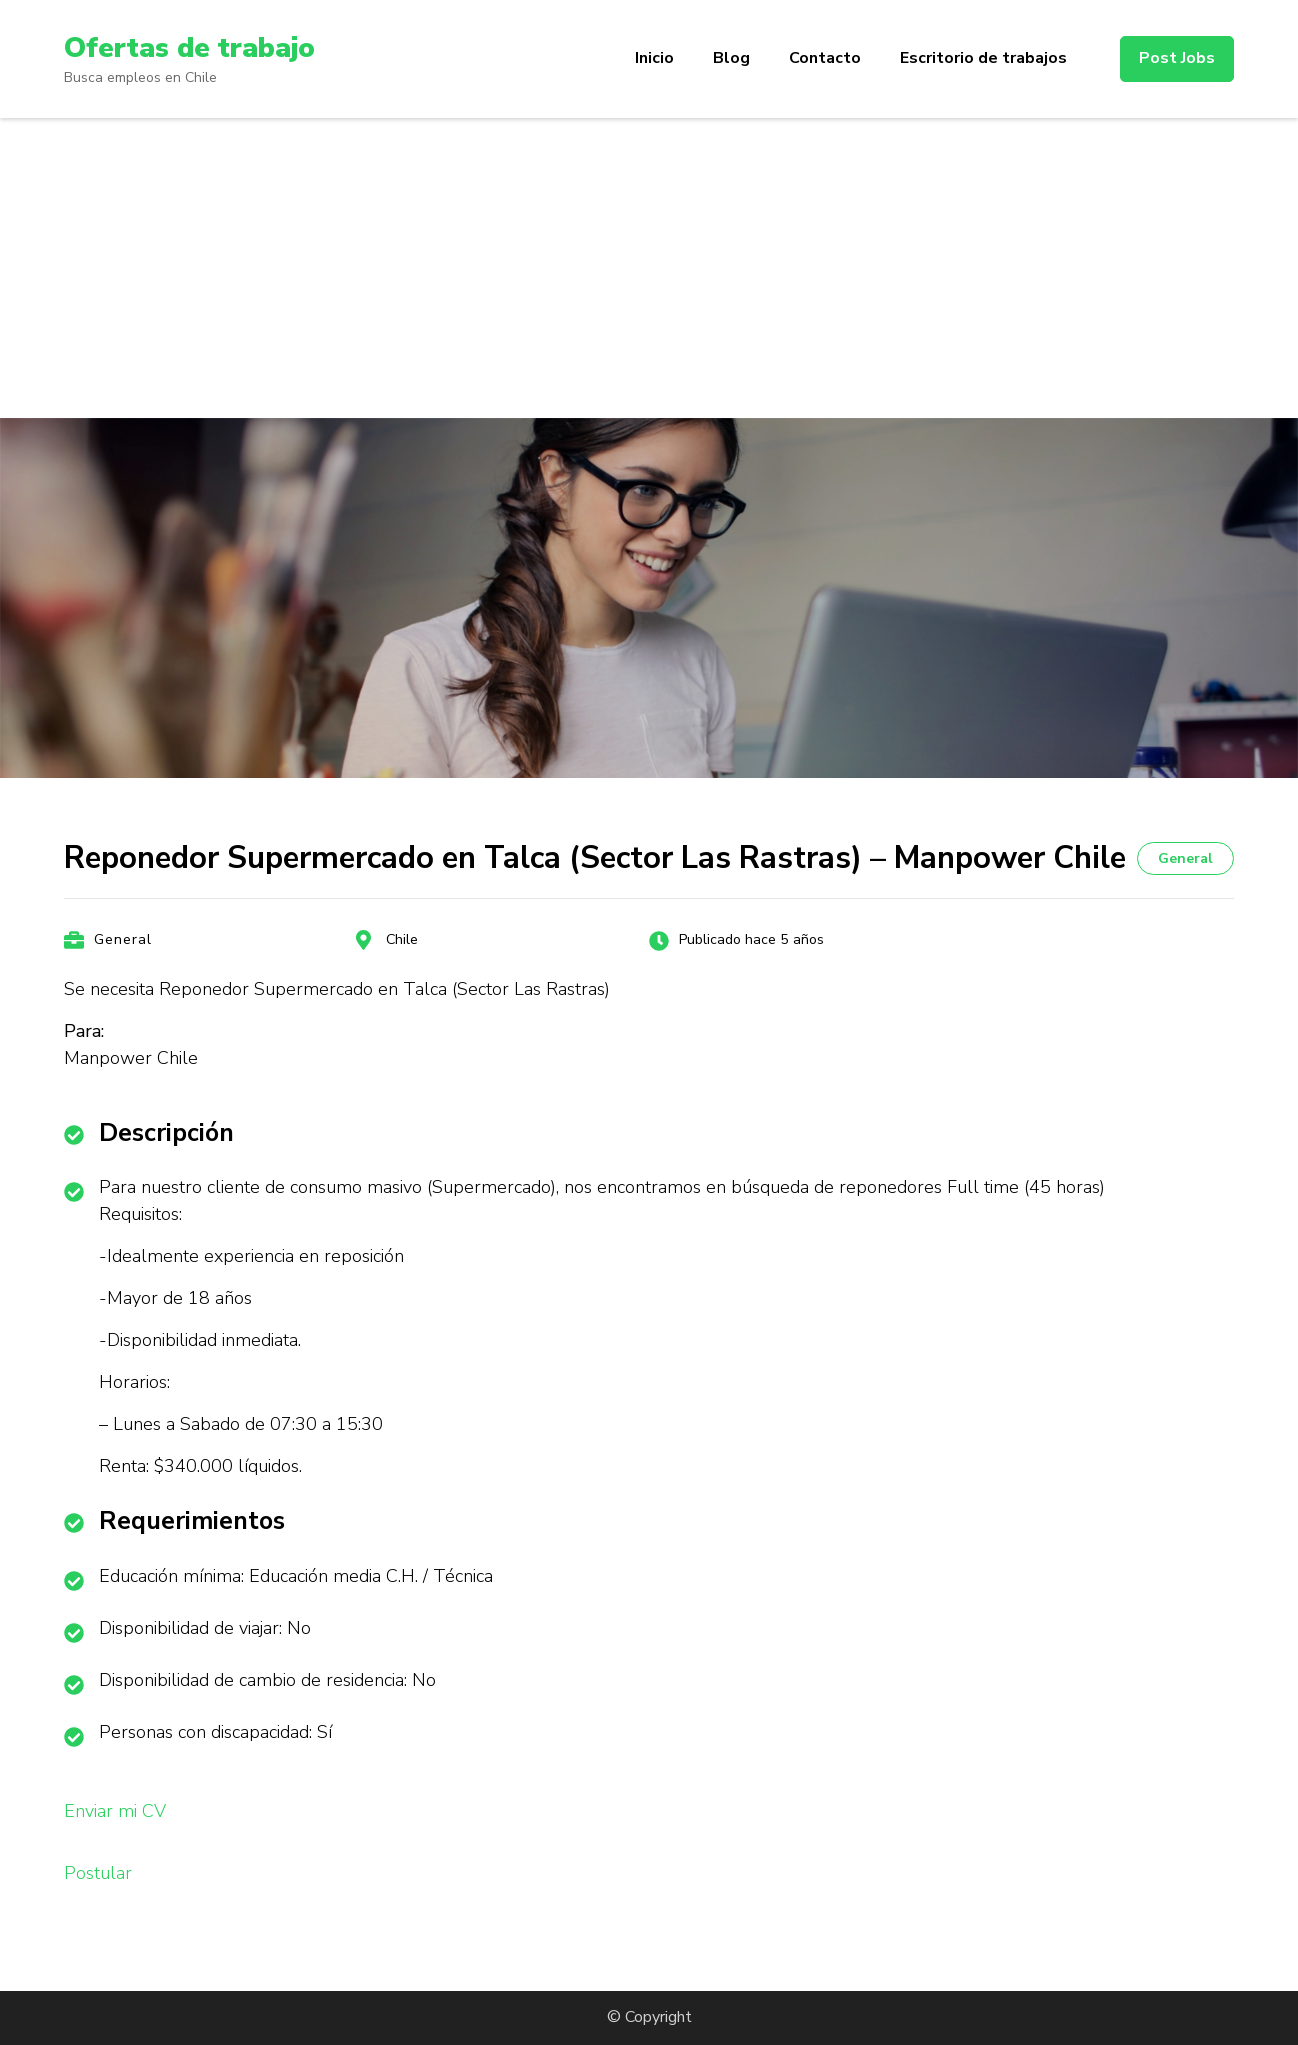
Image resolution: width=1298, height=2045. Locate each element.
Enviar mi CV (115, 1811)
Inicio (654, 58)
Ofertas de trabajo (189, 48)
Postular (98, 1873)
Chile (402, 939)
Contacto (825, 58)
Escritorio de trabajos (983, 58)
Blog (731, 58)
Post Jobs (1177, 58)
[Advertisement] (649, 268)
